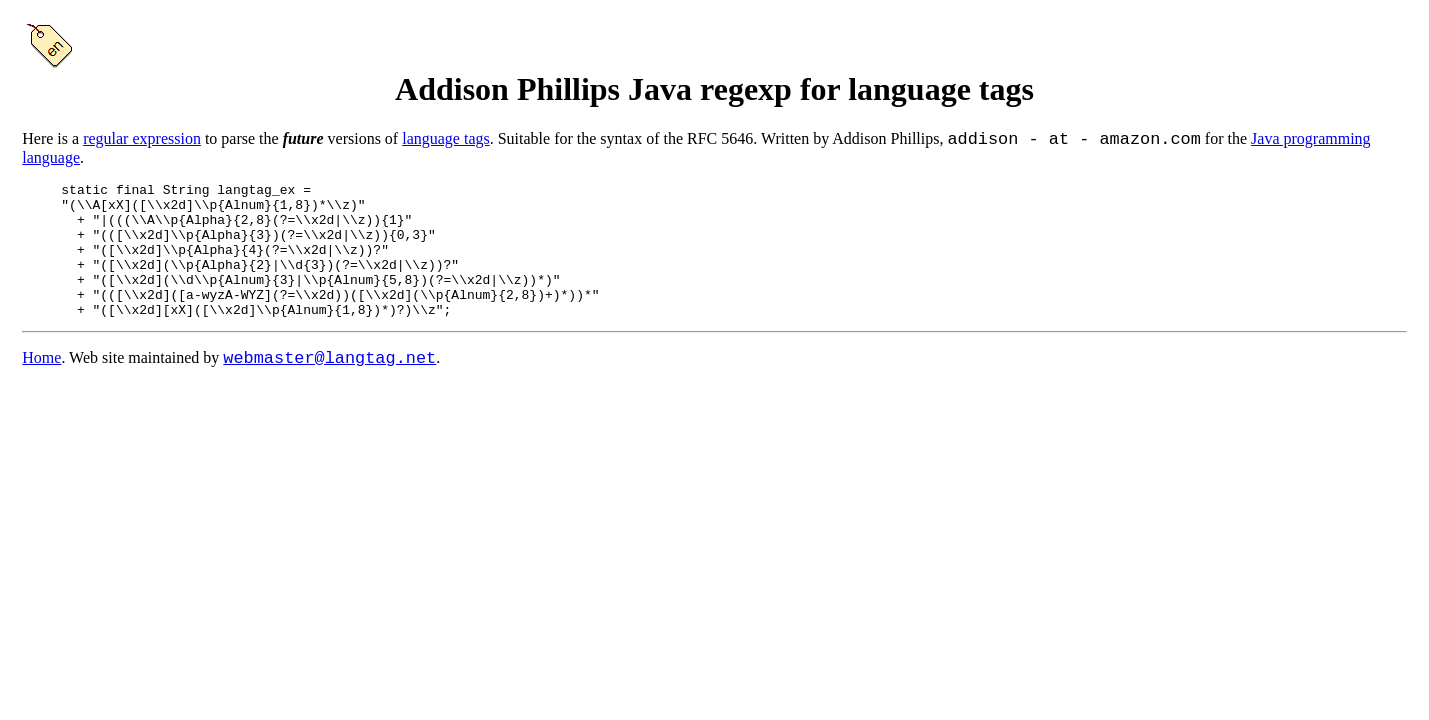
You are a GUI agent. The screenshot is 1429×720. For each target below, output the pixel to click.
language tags (446, 142)
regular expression (142, 142)
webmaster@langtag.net (329, 391)
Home (41, 392)
